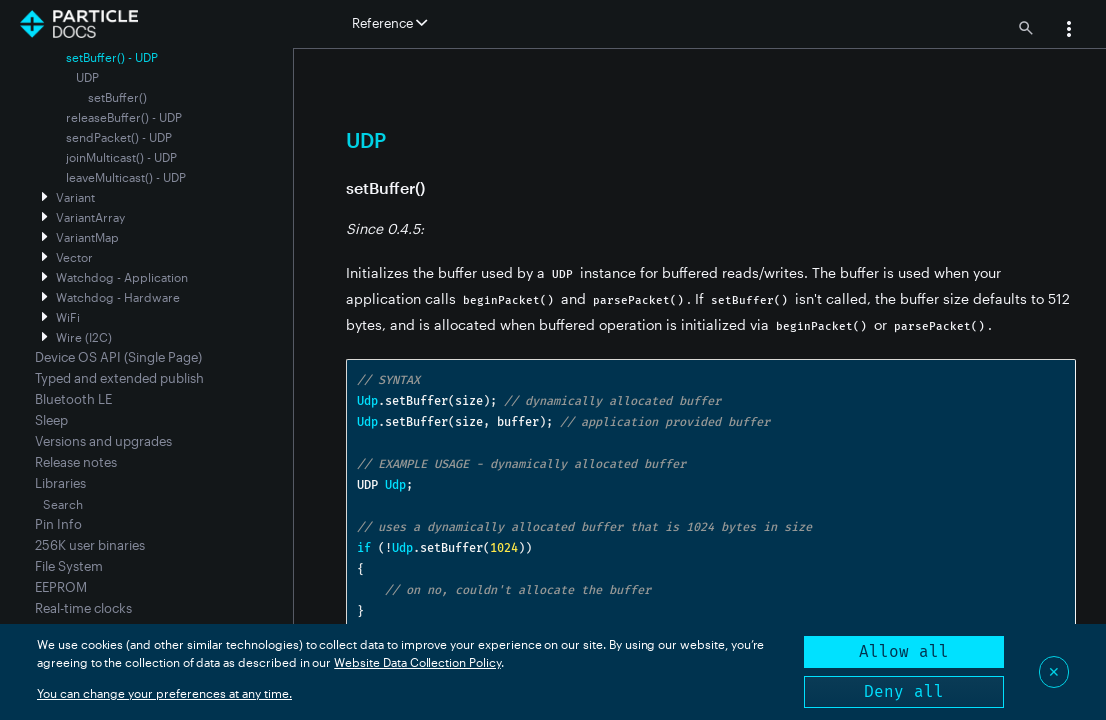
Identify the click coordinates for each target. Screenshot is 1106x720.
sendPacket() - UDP (119, 137)
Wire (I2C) (84, 337)
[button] (1069, 31)
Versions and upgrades (103, 441)
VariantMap (87, 237)
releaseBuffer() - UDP (124, 117)
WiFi (68, 317)
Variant (75, 197)
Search (63, 504)
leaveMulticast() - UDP (126, 177)
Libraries (60, 483)
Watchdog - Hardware (118, 297)
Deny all (904, 691)
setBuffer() (117, 97)
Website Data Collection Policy (417, 662)
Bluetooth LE (73, 399)
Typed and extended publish (119, 378)
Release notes (76, 462)
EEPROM (61, 587)
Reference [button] (389, 23)
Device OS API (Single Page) (118, 357)
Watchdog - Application (122, 277)
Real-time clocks (83, 608)
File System (69, 566)
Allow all (904, 651)
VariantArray (90, 217)
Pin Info (58, 524)
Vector (74, 257)
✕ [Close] (1054, 671)
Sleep (51, 420)
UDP (87, 77)
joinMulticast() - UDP (121, 157)
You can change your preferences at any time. (164, 693)
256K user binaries (90, 545)
